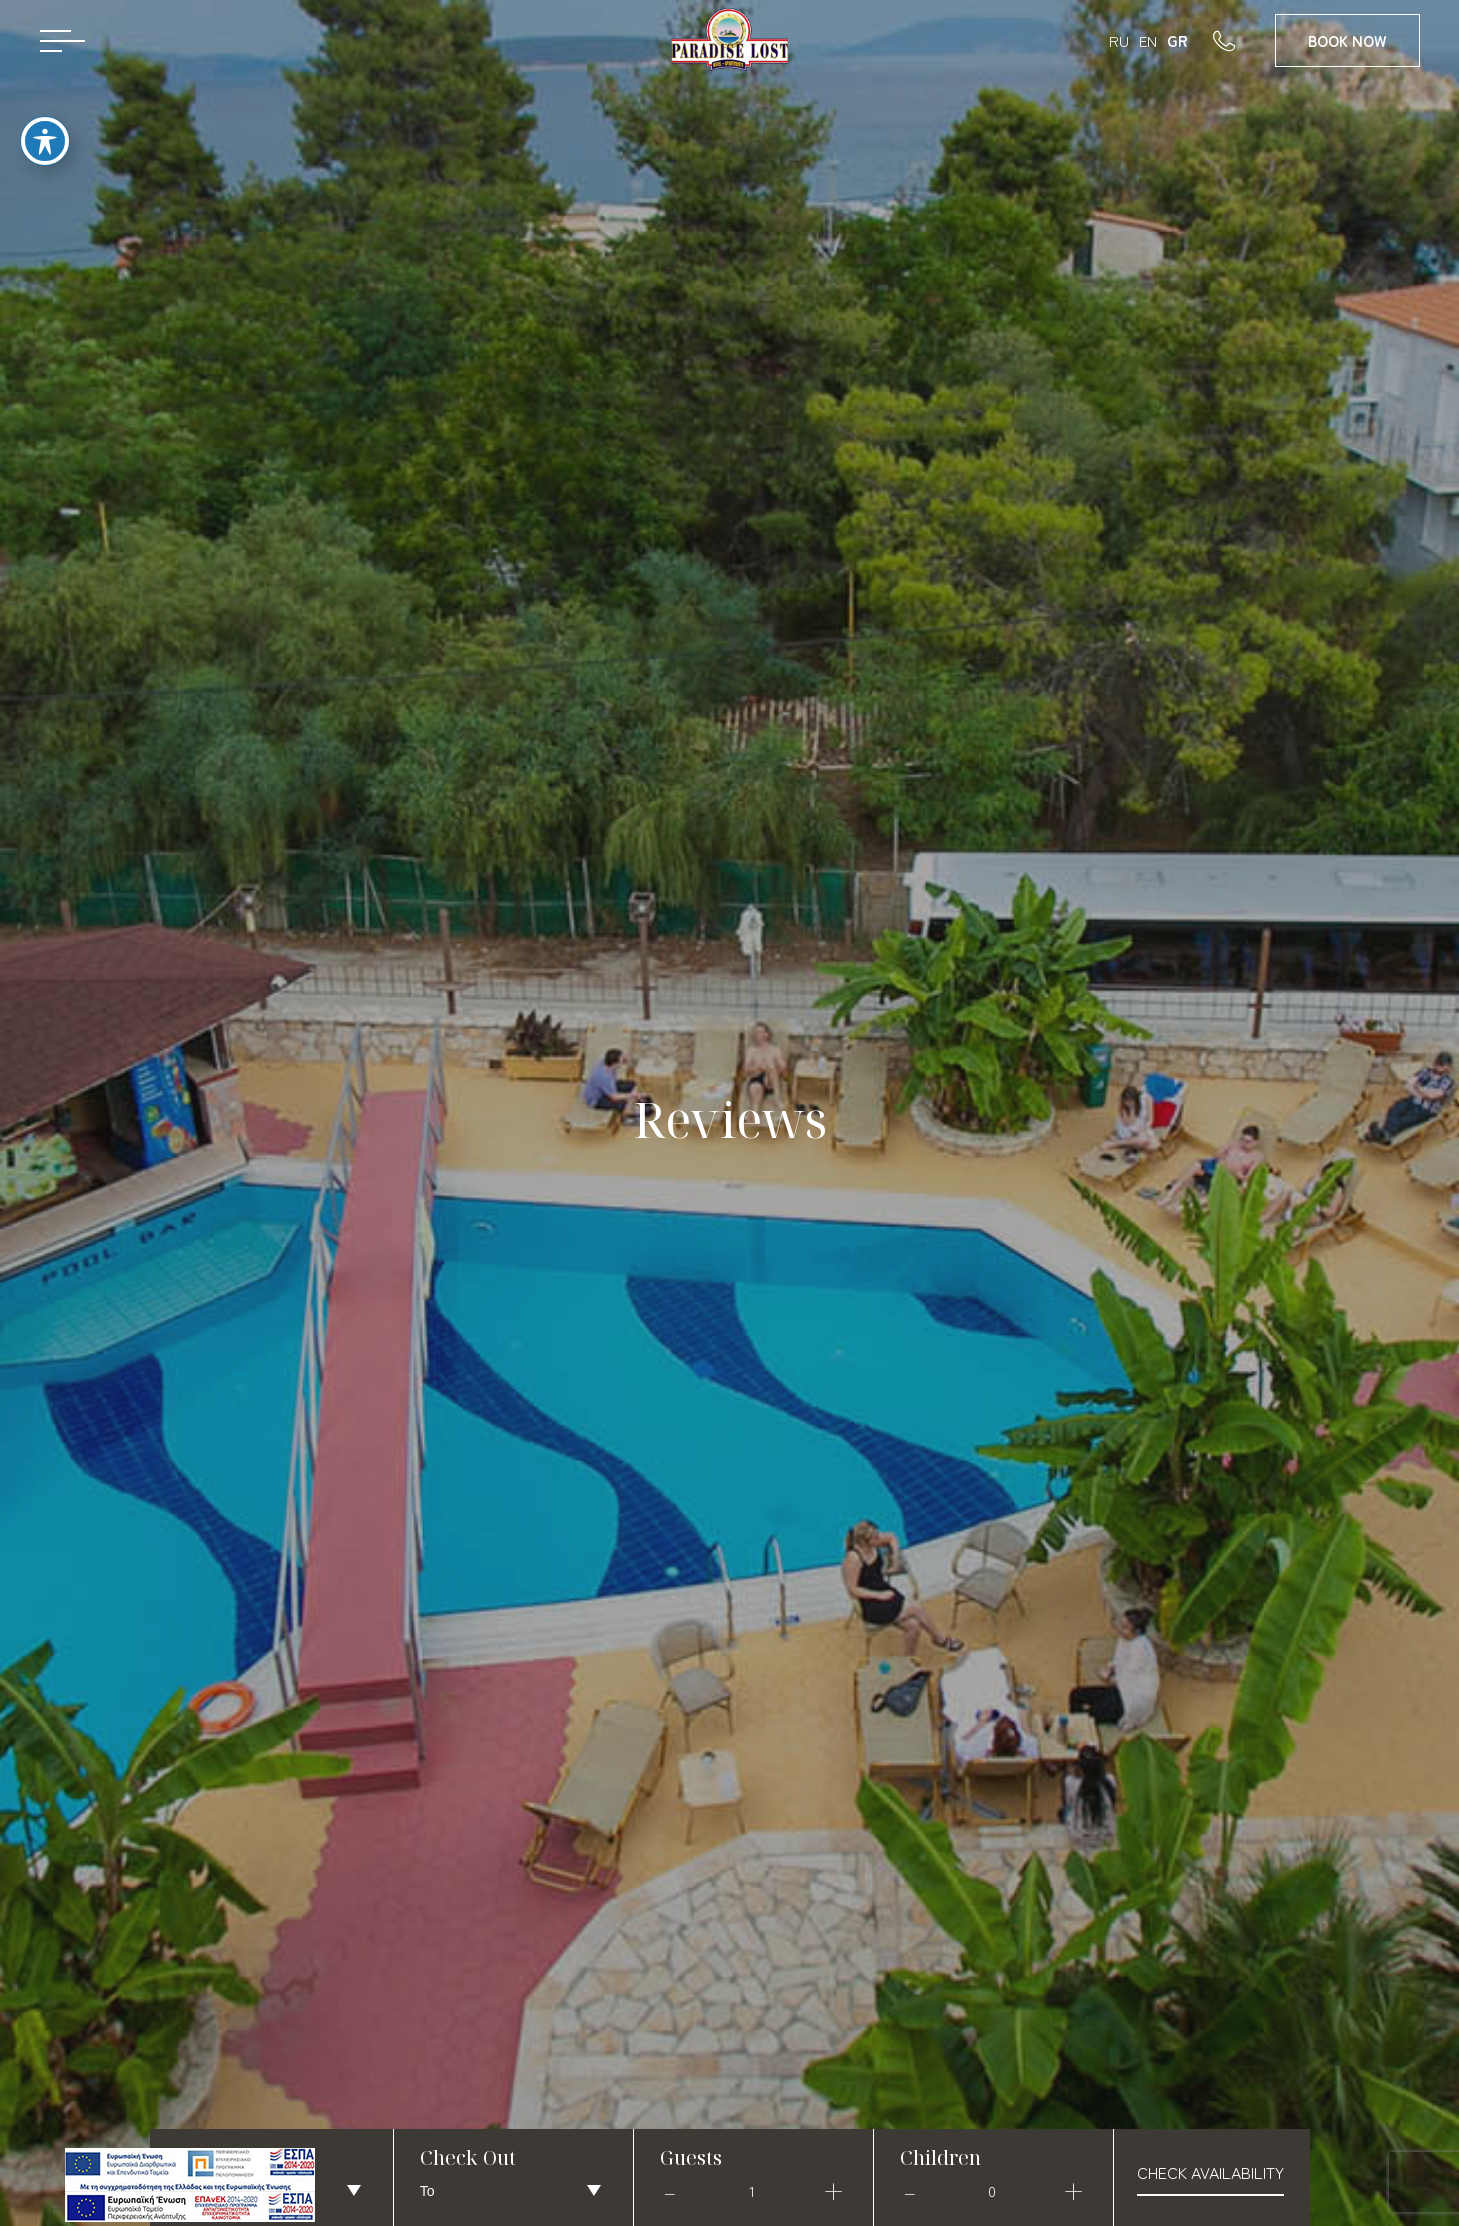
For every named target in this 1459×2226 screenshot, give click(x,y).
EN (1148, 40)
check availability (1210, 2172)
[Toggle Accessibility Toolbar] (45, 126)
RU (1119, 40)
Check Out (468, 2157)
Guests (691, 2157)
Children (940, 2157)
